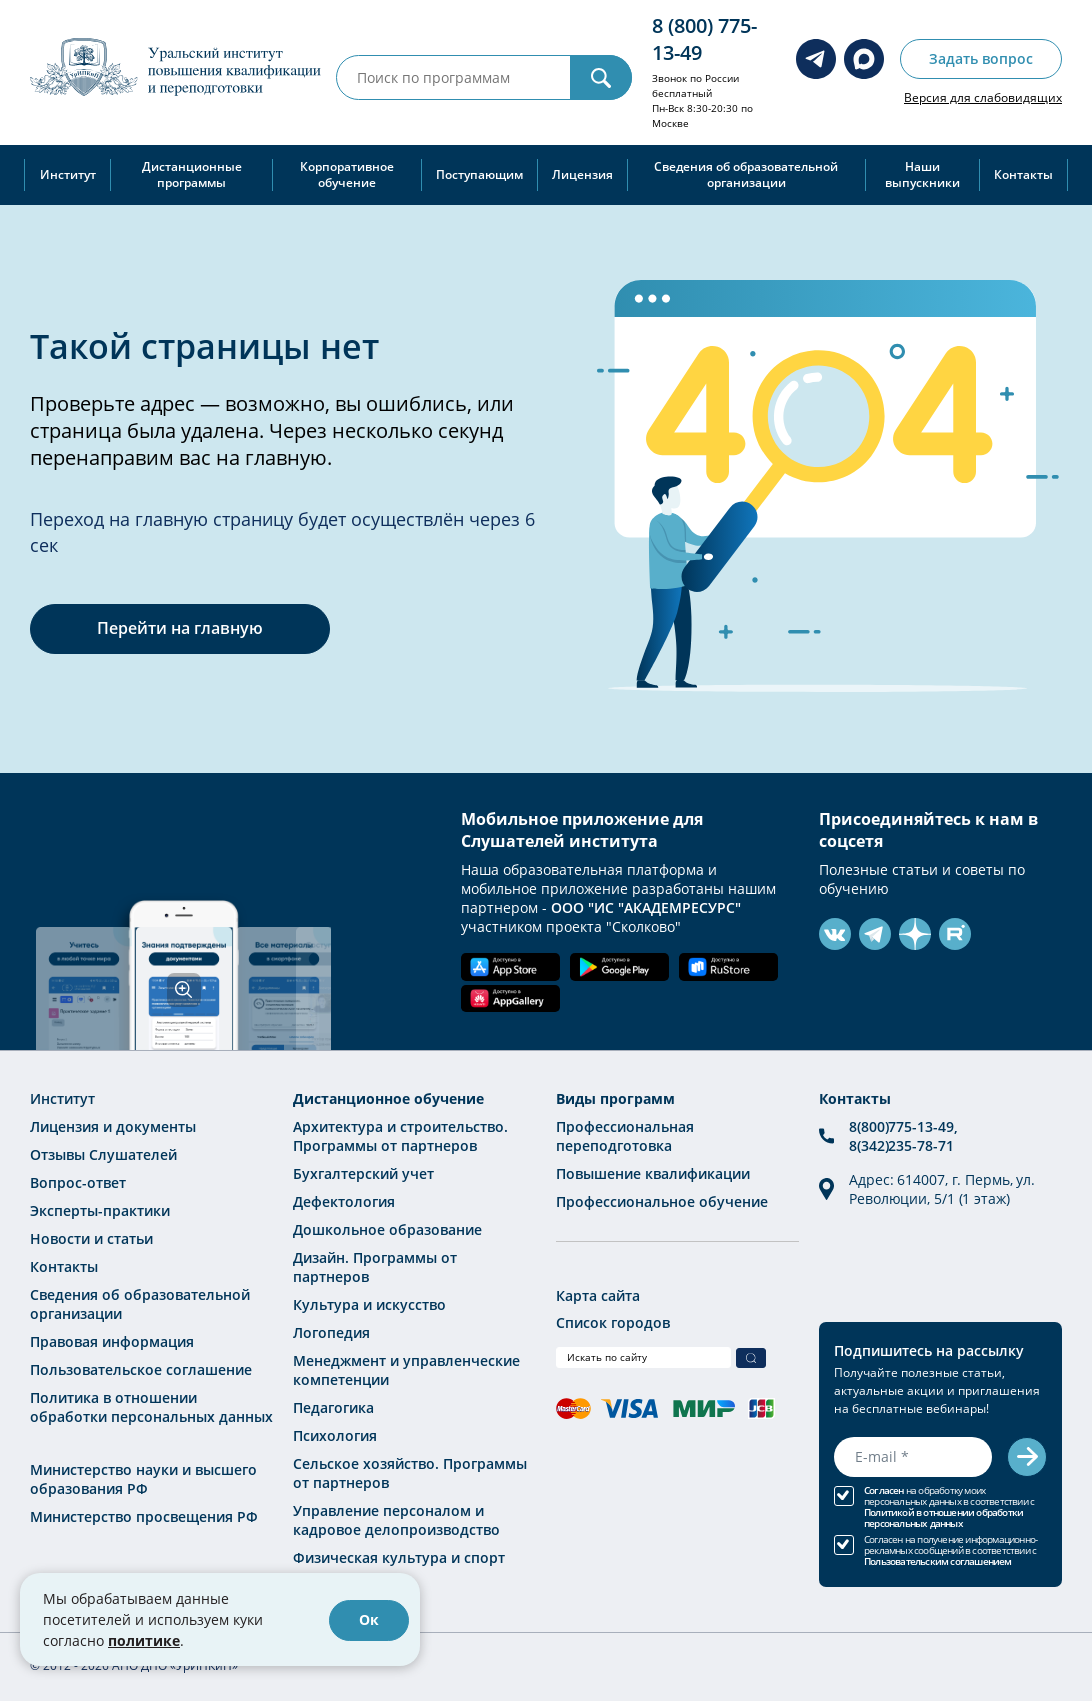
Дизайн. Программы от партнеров (375, 1267)
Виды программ (615, 1098)
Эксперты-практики (100, 1210)
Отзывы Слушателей (103, 1154)
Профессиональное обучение (662, 1201)
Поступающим (479, 174)
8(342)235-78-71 (901, 1145)
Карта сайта (598, 1295)
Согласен (884, 1490)
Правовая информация (112, 1341)
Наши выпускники (922, 174)
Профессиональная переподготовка (625, 1136)
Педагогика (333, 1407)
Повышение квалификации (653, 1173)
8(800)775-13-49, (903, 1126)
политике (144, 1640)
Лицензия (582, 174)
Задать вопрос (981, 58)
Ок (369, 1619)
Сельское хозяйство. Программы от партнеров (410, 1473)
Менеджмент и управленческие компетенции (406, 1370)
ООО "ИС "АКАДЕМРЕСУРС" (646, 907)
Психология (335, 1435)
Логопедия (331, 1332)
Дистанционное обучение (388, 1098)
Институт (68, 174)
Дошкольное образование (387, 1229)
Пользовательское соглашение (141, 1369)
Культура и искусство (369, 1304)
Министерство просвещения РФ (144, 1516)
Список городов (613, 1322)
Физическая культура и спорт (399, 1557)
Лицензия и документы (113, 1126)
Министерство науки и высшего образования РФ (143, 1479)
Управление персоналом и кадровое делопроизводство (396, 1520)
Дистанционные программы (192, 174)
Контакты (1023, 174)
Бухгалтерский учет (363, 1173)
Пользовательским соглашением (938, 1561)
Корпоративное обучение (347, 174)
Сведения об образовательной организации (746, 174)
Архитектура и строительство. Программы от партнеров (400, 1136)
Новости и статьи (91, 1238)
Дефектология (344, 1201)
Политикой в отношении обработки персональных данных (943, 1518)
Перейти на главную (180, 628)
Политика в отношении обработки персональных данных (151, 1407)
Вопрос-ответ (78, 1182)
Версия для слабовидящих (983, 97)
